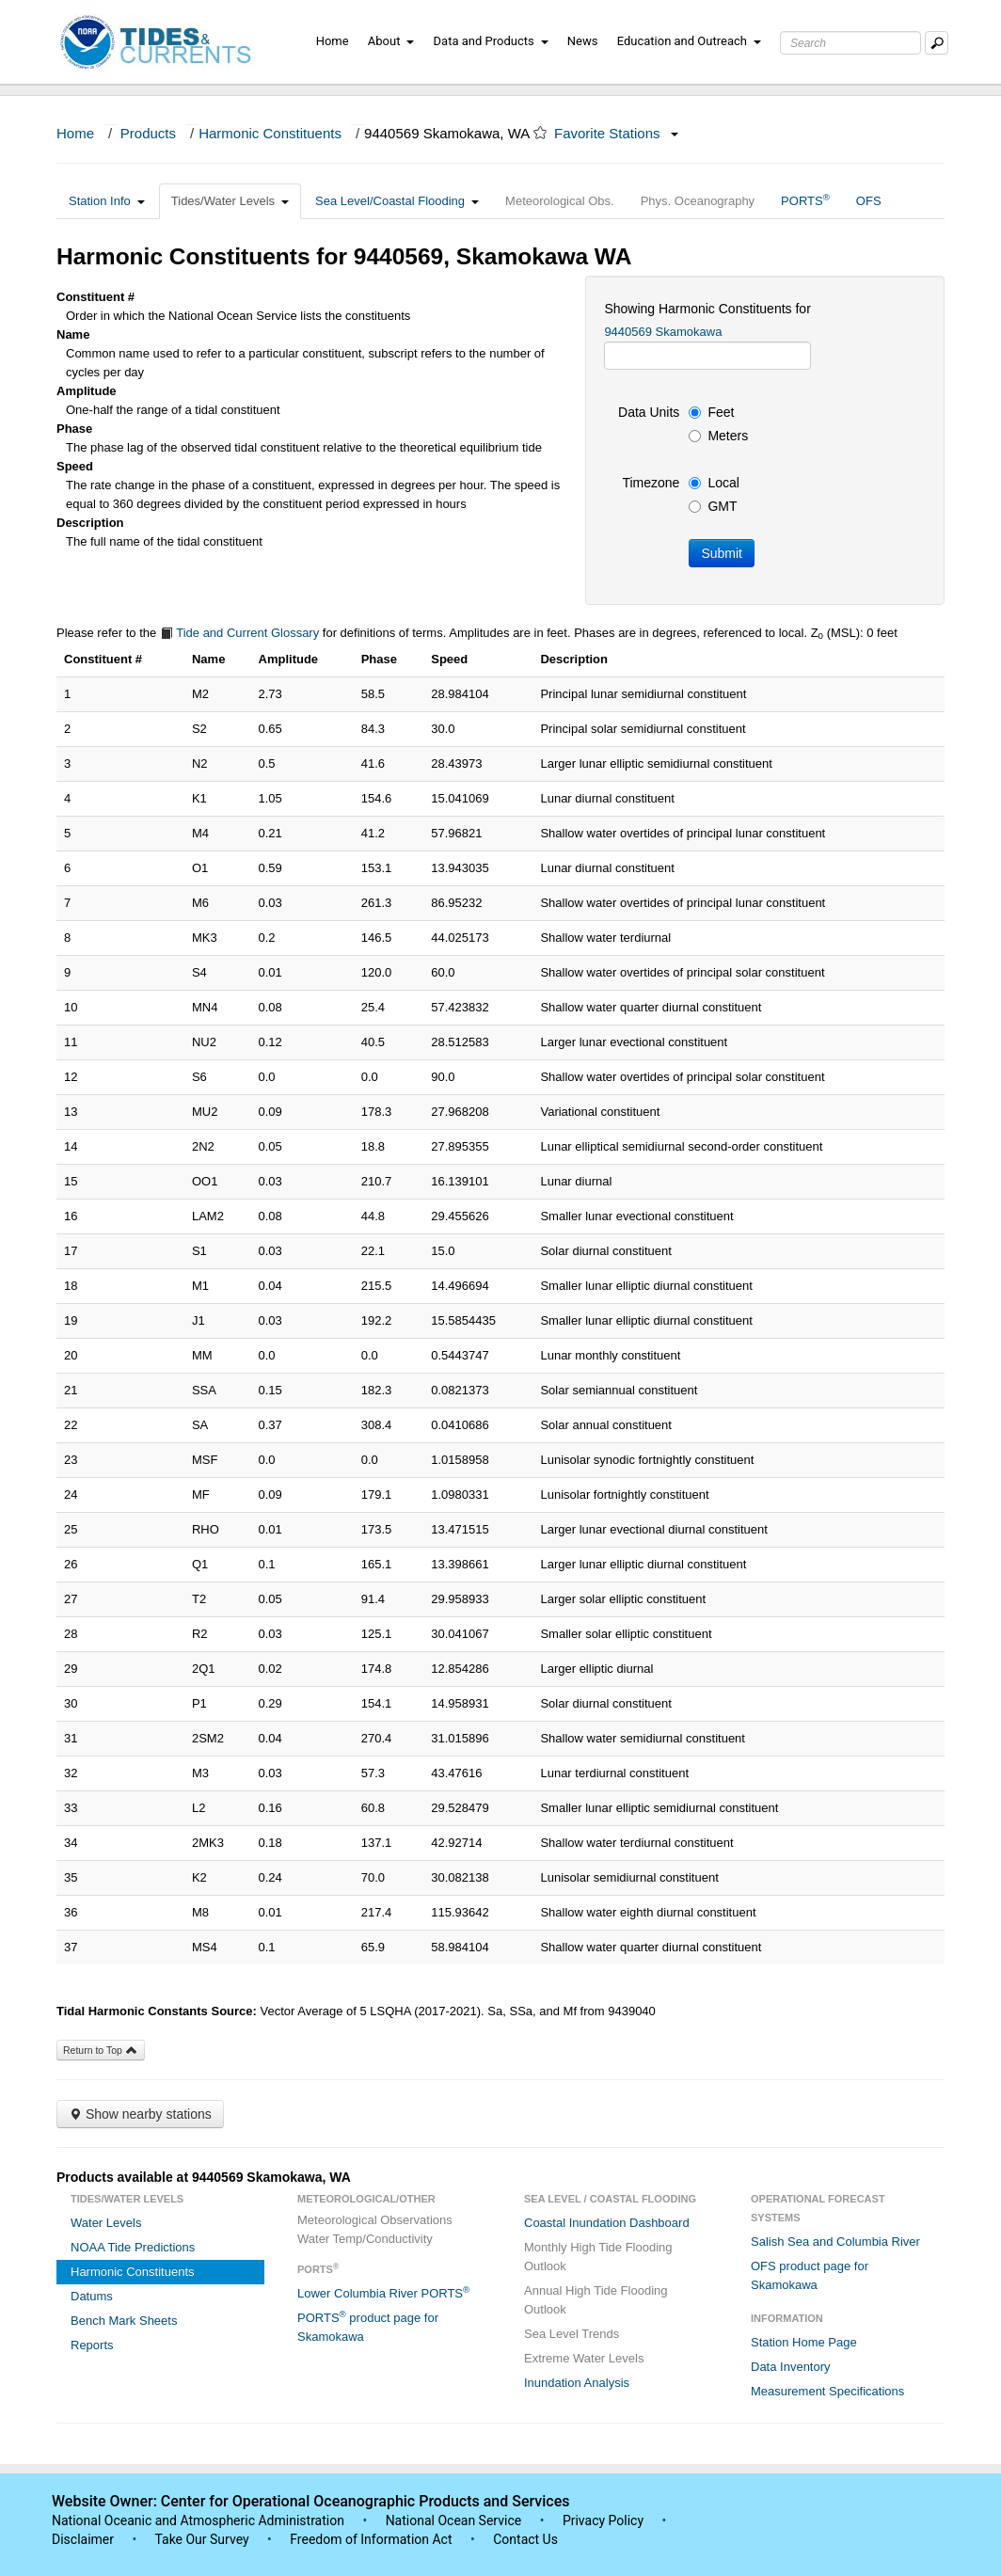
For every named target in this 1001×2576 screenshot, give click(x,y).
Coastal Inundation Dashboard (607, 2223)
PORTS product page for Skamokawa (367, 2326)
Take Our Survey (203, 2539)
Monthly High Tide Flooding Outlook (598, 2256)
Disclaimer (83, 2539)
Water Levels (106, 2223)
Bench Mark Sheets (124, 2321)
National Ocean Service (454, 2520)
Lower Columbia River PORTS (383, 2292)
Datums (92, 2296)
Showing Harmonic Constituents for (707, 308)
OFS (869, 201)
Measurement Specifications (827, 2391)
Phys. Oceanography (698, 201)
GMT (713, 506)
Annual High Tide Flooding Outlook (596, 2299)
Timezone (650, 482)
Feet (711, 412)
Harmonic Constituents (270, 133)
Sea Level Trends (571, 2334)
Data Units (648, 412)
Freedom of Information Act (371, 2539)
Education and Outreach (689, 41)
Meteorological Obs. (559, 201)
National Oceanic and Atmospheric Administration (198, 2520)
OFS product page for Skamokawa (809, 2275)
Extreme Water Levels (584, 2358)
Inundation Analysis (576, 2383)
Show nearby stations (140, 2114)
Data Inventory (791, 2367)
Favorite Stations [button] (616, 133)
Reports (92, 2345)
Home (332, 41)
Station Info (107, 201)
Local (714, 482)
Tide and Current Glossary (239, 633)
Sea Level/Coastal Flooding (397, 201)
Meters (718, 435)
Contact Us (525, 2539)
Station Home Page (804, 2342)
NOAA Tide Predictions (133, 2247)
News (582, 41)
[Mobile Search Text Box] (936, 43)
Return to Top (100, 2050)
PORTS (805, 200)
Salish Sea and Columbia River (835, 2241)
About (391, 41)
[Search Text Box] (850, 43)
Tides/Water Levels (230, 201)
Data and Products (491, 41)
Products (148, 133)
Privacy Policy (603, 2520)
